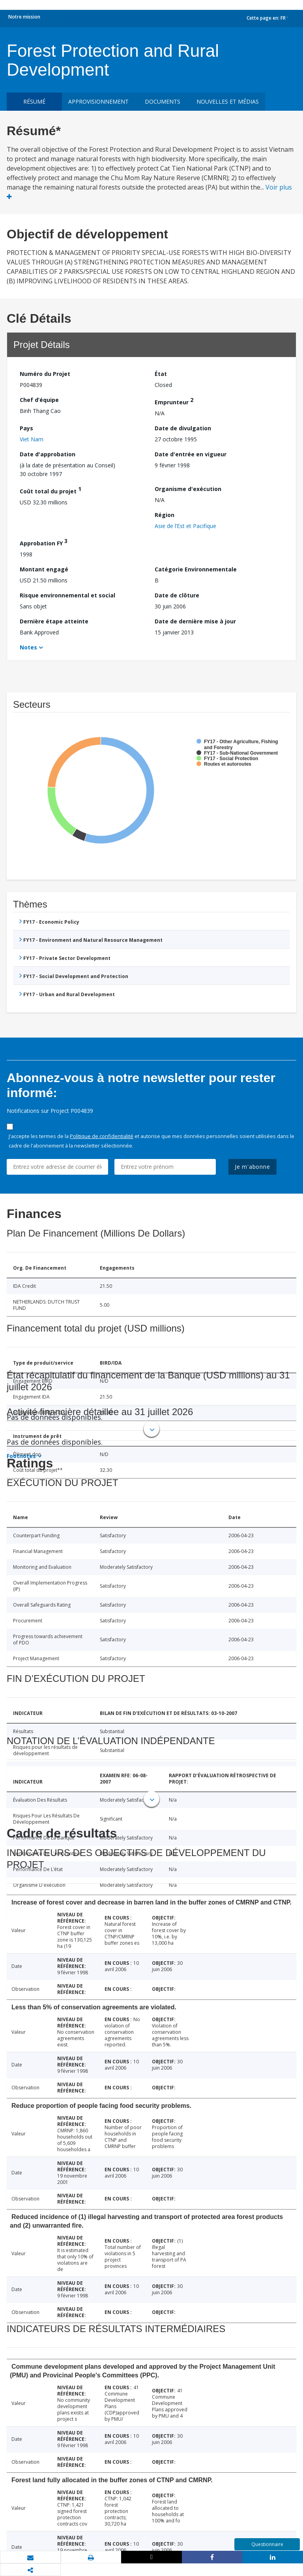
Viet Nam (31, 439)
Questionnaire (267, 2544)
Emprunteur (174, 401)
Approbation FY (43, 542)
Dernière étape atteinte (54, 621)
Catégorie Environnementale (196, 569)
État (161, 374)
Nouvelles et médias (227, 101)
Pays (26, 428)
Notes (28, 647)
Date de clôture (177, 595)
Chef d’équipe (39, 400)
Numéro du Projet (45, 374)
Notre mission (24, 16)
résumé (34, 101)
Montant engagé (44, 569)
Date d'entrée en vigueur (190, 454)
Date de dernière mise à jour (195, 621)
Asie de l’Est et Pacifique (185, 526)
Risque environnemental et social (67, 595)
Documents (162, 101)
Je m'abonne (252, 1166)
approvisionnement (98, 101)
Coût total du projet (50, 490)
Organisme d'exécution (188, 489)
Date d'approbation (47, 454)
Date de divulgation (183, 428)
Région (164, 515)
